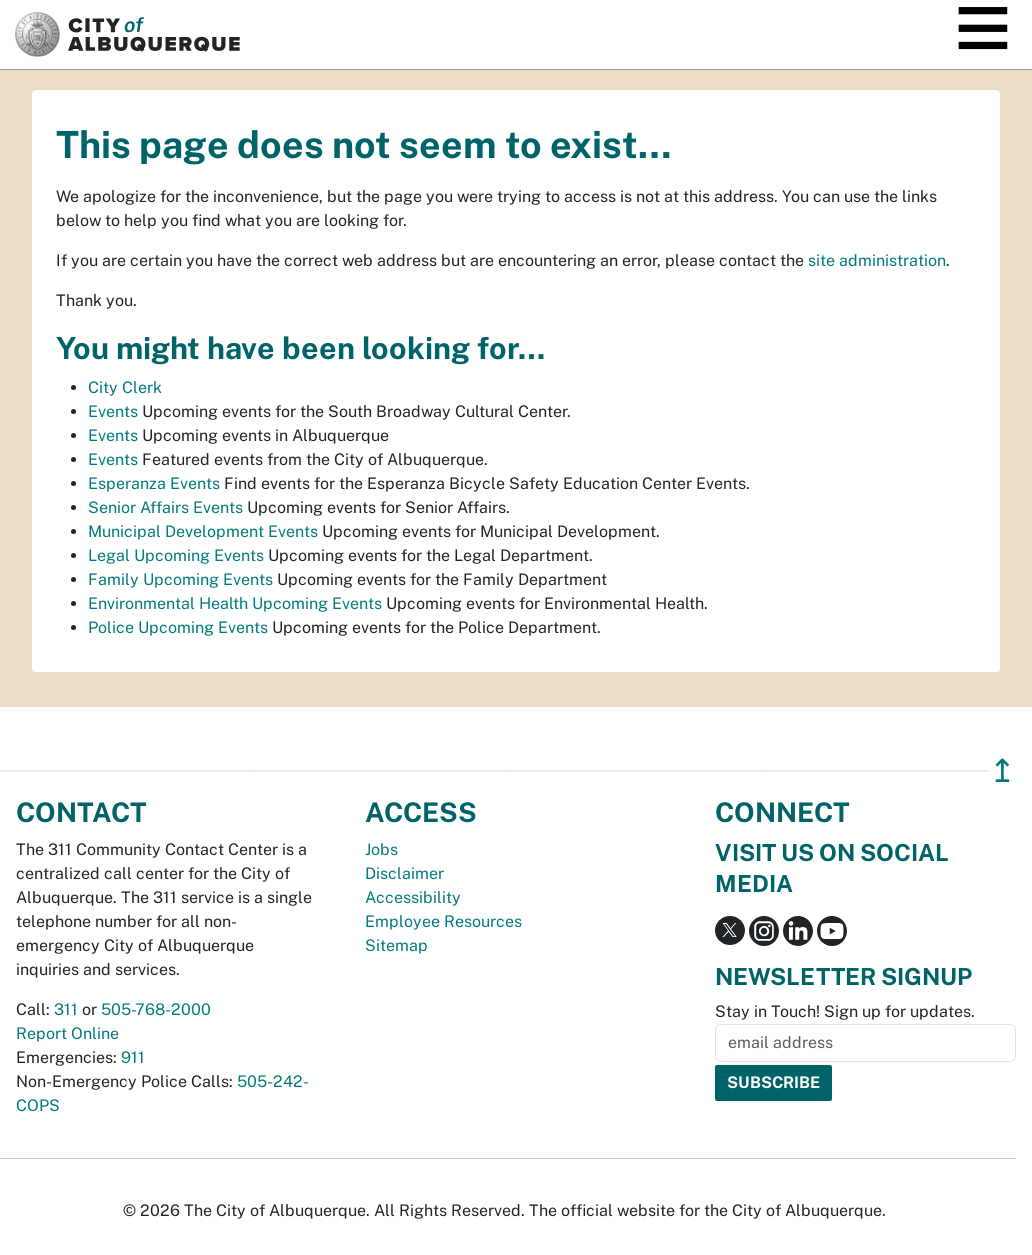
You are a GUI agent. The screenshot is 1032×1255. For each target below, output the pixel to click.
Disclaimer (404, 873)
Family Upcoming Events (180, 579)
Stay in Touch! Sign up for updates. (845, 1011)
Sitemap (396, 945)
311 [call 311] (66, 1009)
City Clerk (125, 387)
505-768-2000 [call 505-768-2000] (156, 1009)
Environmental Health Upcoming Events (235, 603)
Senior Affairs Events (165, 507)
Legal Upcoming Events (176, 555)
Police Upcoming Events (178, 627)
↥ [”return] (1002, 770)
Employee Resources (443, 921)
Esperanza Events (154, 483)
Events (113, 411)
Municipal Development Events (203, 531)
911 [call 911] (133, 1057)
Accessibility (413, 897)
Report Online (67, 1033)
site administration (877, 260)
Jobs (381, 849)
